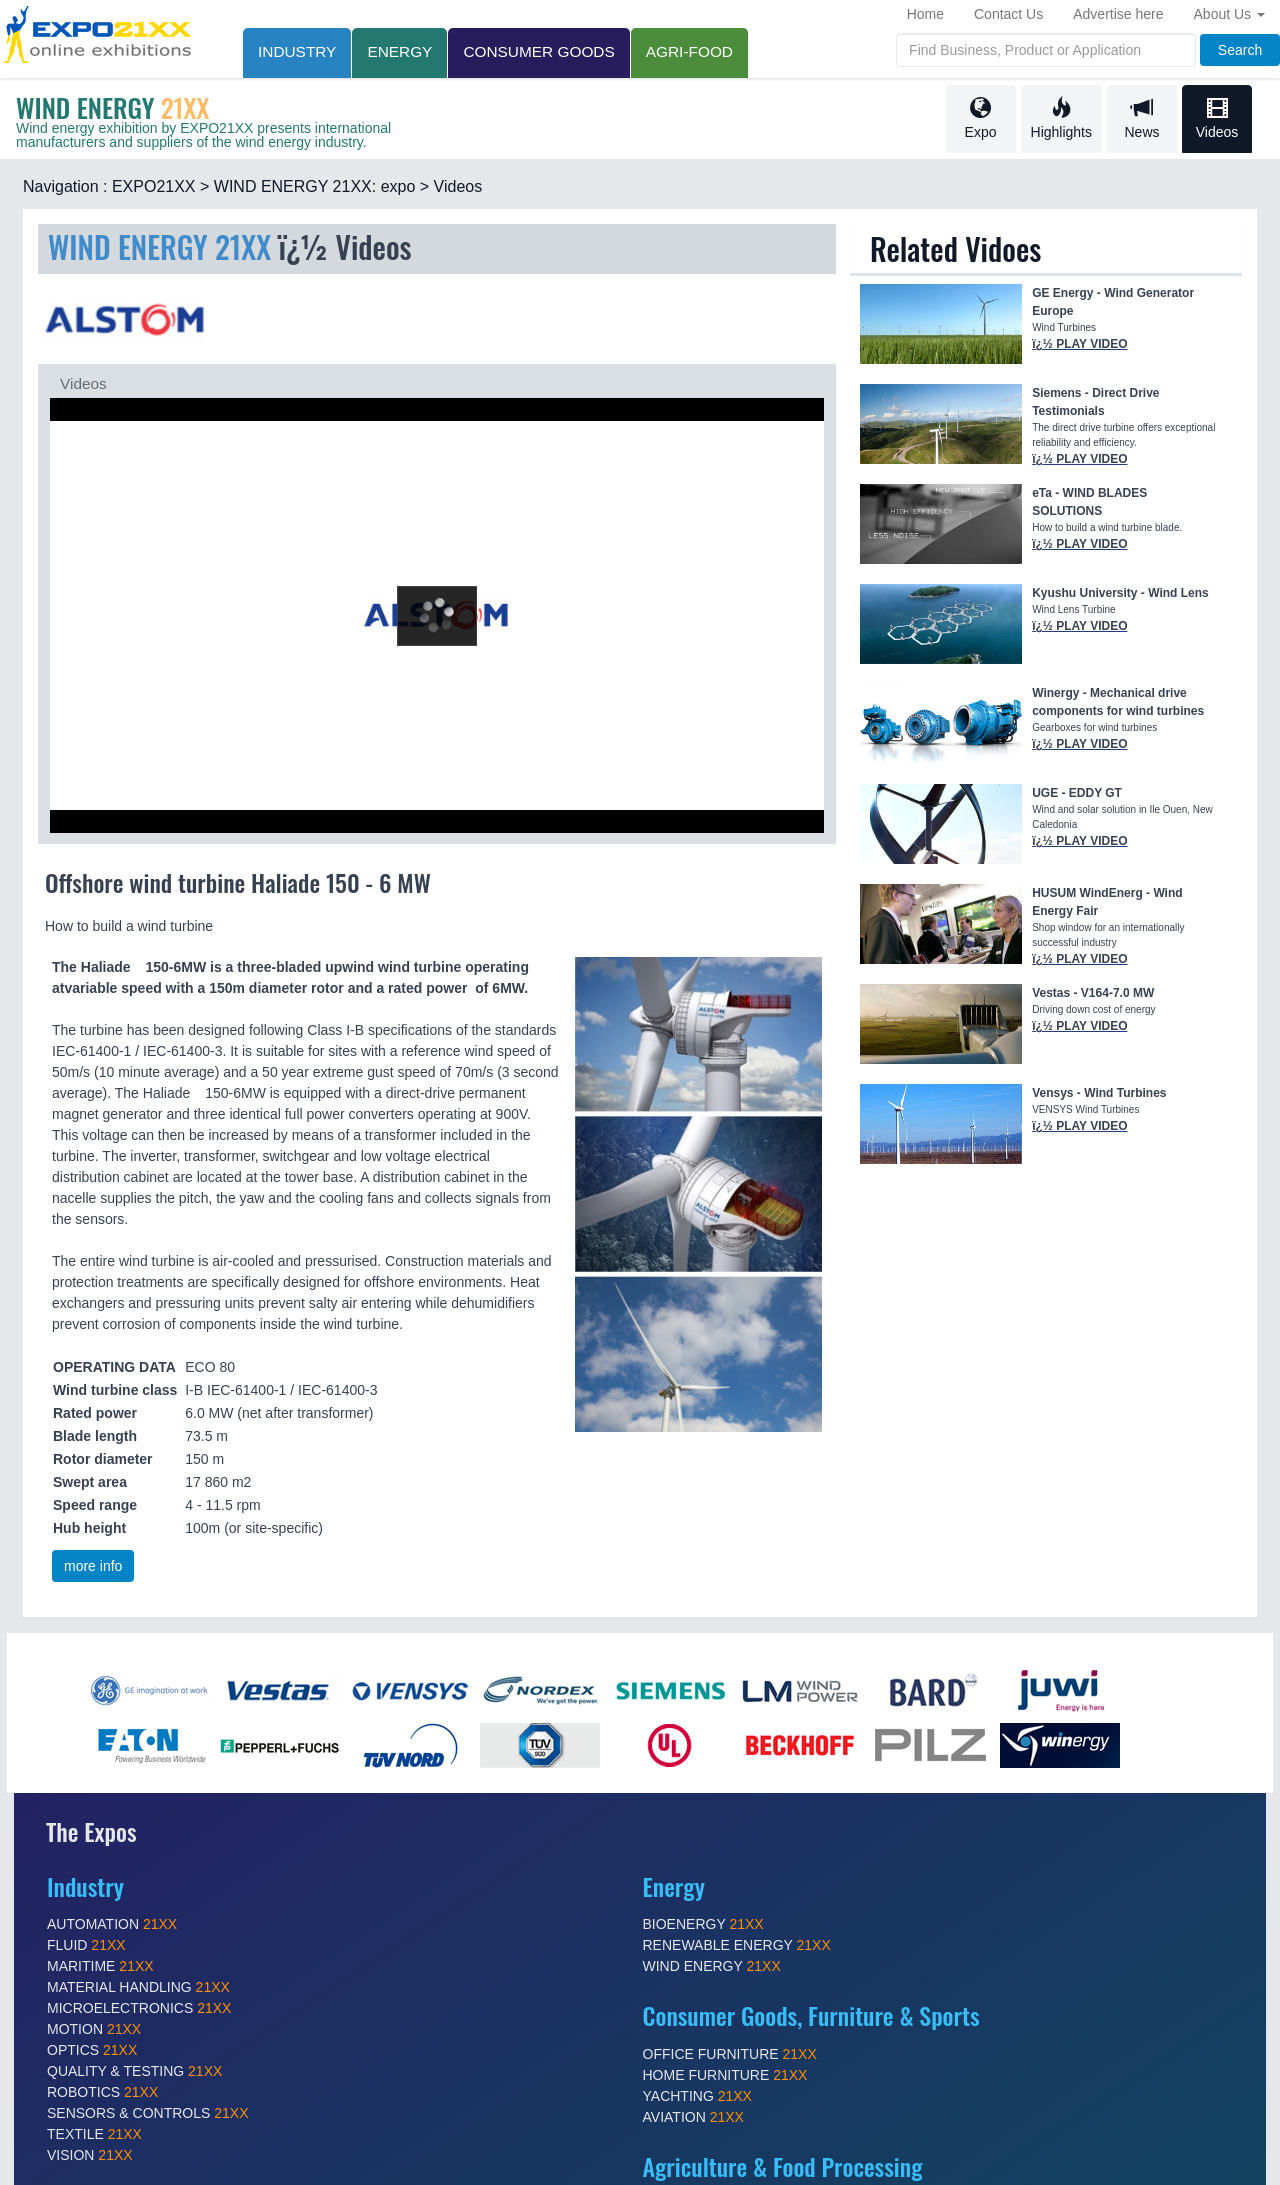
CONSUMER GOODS (538, 51)
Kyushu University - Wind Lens (1120, 593)
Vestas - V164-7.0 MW (1093, 993)
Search (1240, 50)
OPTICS (92, 2050)
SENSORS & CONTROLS (148, 2113)
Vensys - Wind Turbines (1099, 1093)
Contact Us (1008, 14)
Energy (399, 51)
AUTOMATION (112, 1924)
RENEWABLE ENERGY (737, 1945)
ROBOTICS (102, 2092)
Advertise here (1118, 14)
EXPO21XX (154, 186)
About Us (1229, 14)
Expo (981, 118)
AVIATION (693, 2117)
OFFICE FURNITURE (730, 2054)
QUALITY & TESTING (134, 2071)
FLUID (86, 1945)
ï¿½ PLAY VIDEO (1079, 344)
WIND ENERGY (712, 1966)
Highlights (1061, 118)
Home (925, 14)
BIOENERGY (703, 1924)
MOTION (94, 2029)
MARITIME (100, 1966)
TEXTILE (94, 2134)
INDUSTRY (297, 51)
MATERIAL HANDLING (138, 1987)
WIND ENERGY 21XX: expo (315, 186)
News (1142, 118)
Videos (1217, 118)
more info (93, 1566)
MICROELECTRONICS (139, 2008)
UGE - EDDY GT (1077, 793)
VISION (90, 2155)
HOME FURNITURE (725, 2075)
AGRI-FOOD (689, 51)
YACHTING (697, 2096)
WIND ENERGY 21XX (163, 246)
